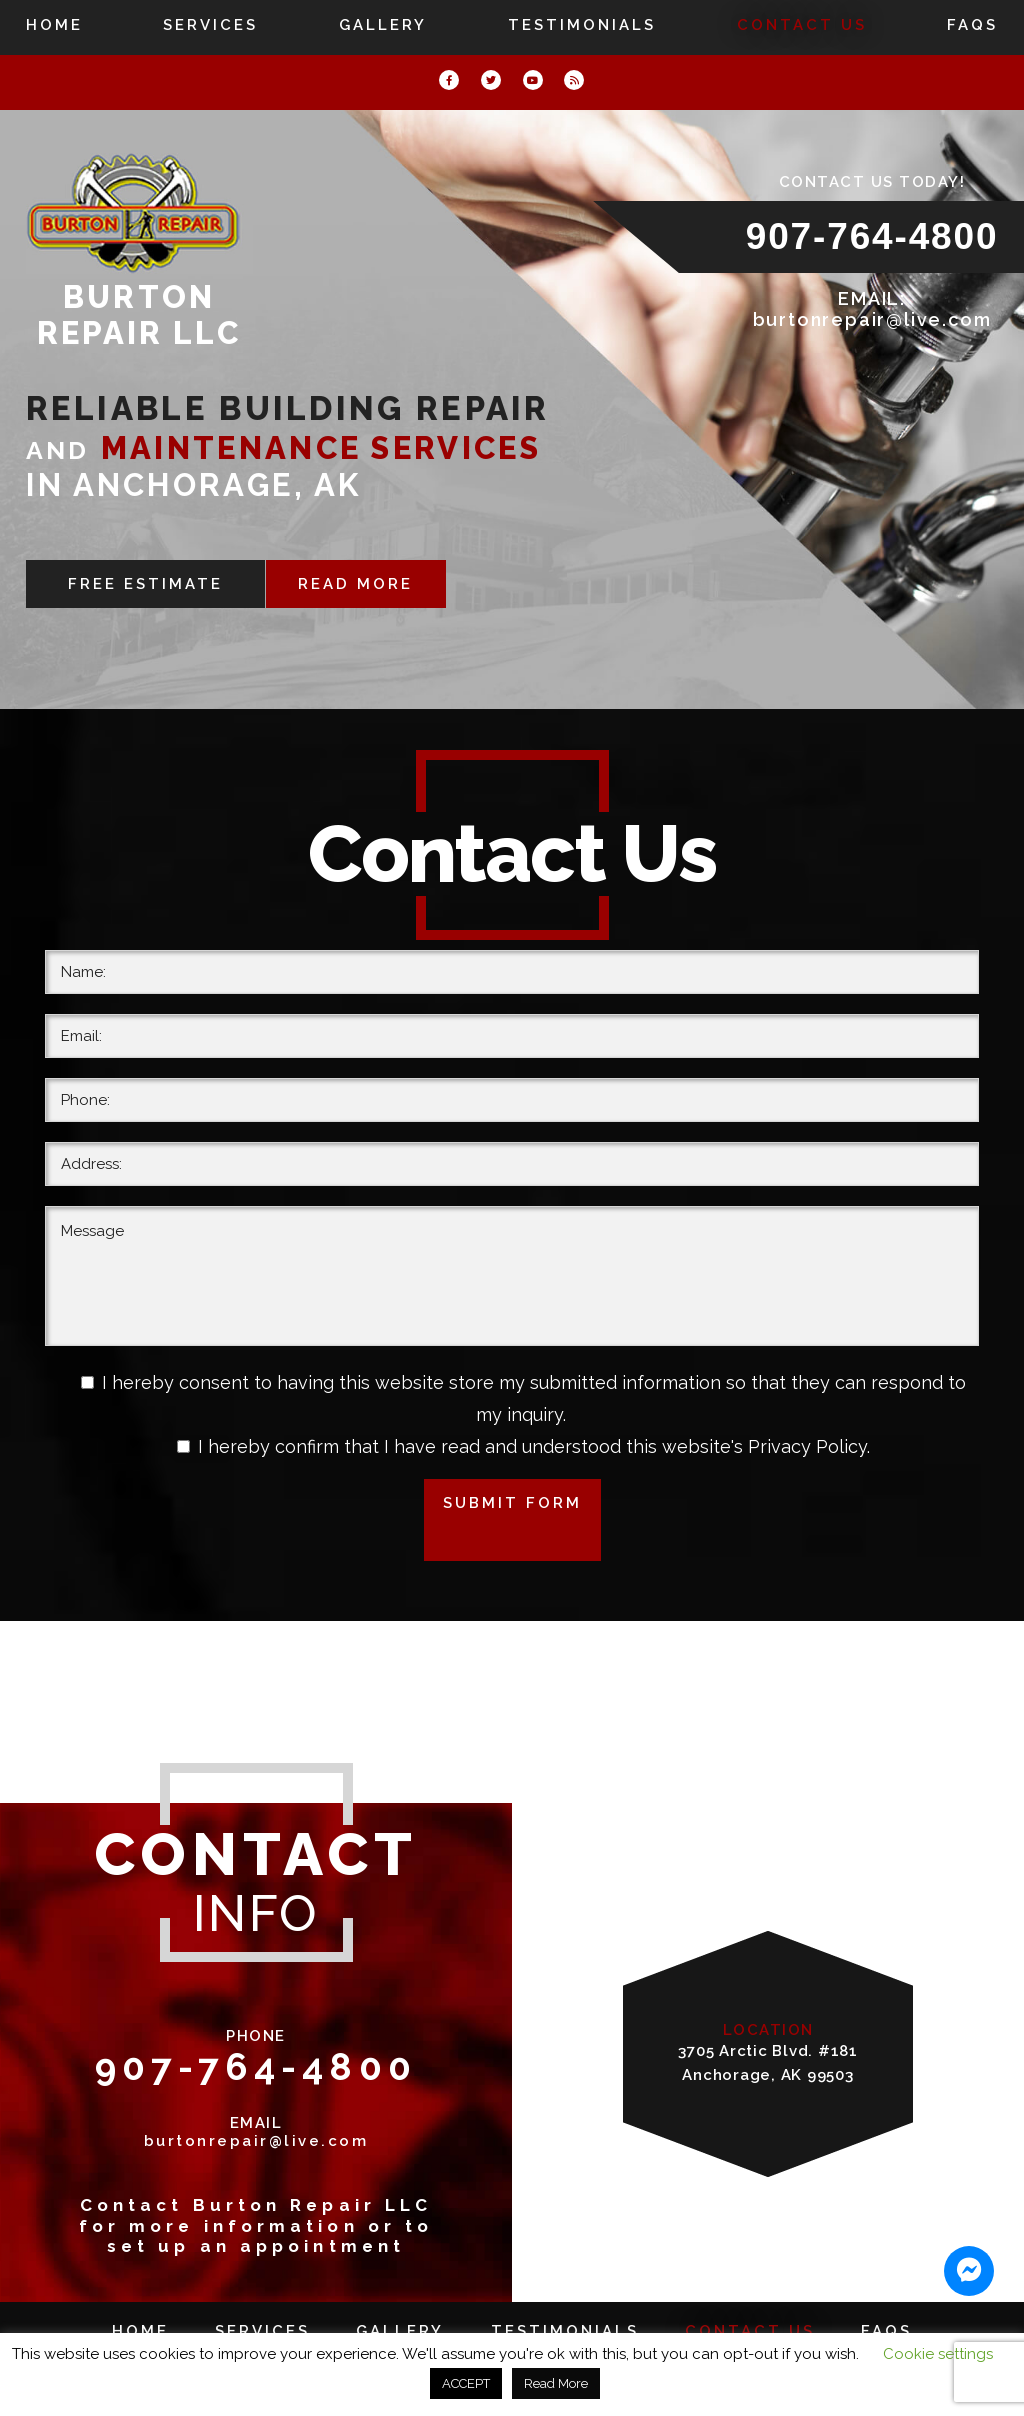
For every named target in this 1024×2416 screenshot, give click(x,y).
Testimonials (582, 25)
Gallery (383, 25)
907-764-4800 (872, 236)
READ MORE (357, 584)
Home (54, 25)
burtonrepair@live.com (872, 319)
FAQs (972, 25)
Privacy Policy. (809, 1446)
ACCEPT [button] (466, 2383)
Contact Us (802, 25)
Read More (556, 2383)
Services (210, 25)
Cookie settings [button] (938, 2354)
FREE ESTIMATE (144, 584)
